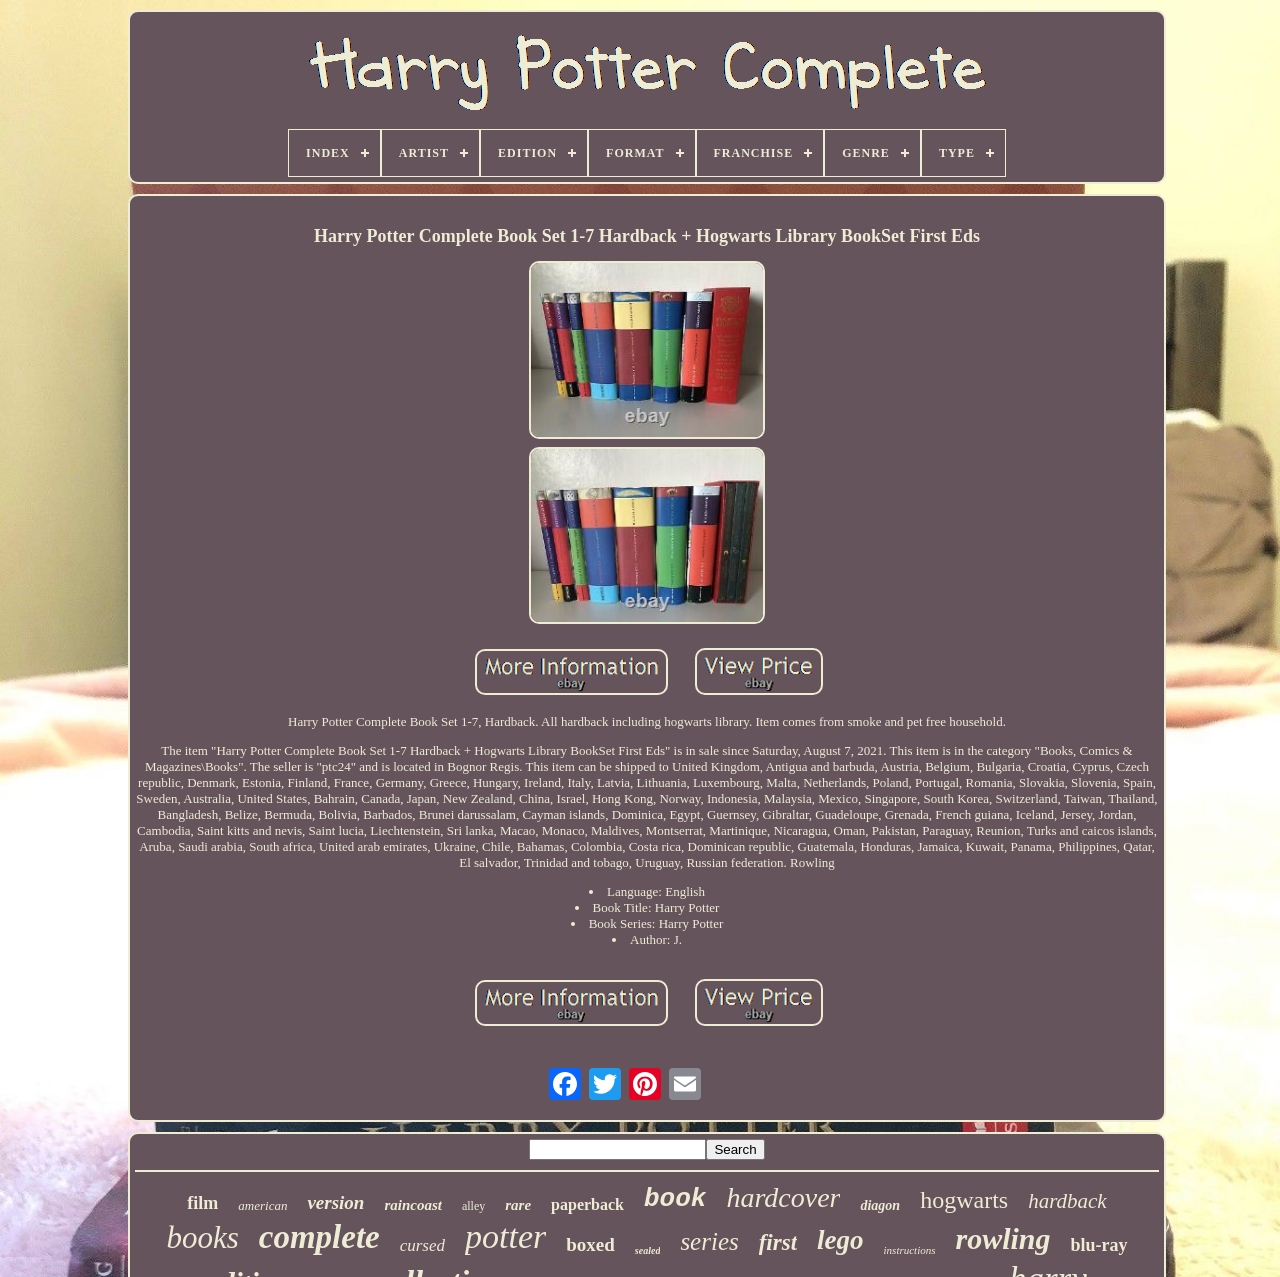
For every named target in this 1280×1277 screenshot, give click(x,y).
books (202, 1237)
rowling (1003, 1238)
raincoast (413, 1205)
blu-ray (1099, 1245)
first (778, 1242)
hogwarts (964, 1200)
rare (518, 1205)
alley (473, 1206)
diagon (880, 1205)
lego (840, 1240)
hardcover (783, 1197)
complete (319, 1237)
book (675, 1199)
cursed (422, 1245)
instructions (910, 1250)
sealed (648, 1250)
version (335, 1202)
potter (505, 1236)
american (262, 1205)
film (202, 1203)
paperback (587, 1204)
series (709, 1241)
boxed (590, 1244)
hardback (1067, 1201)
